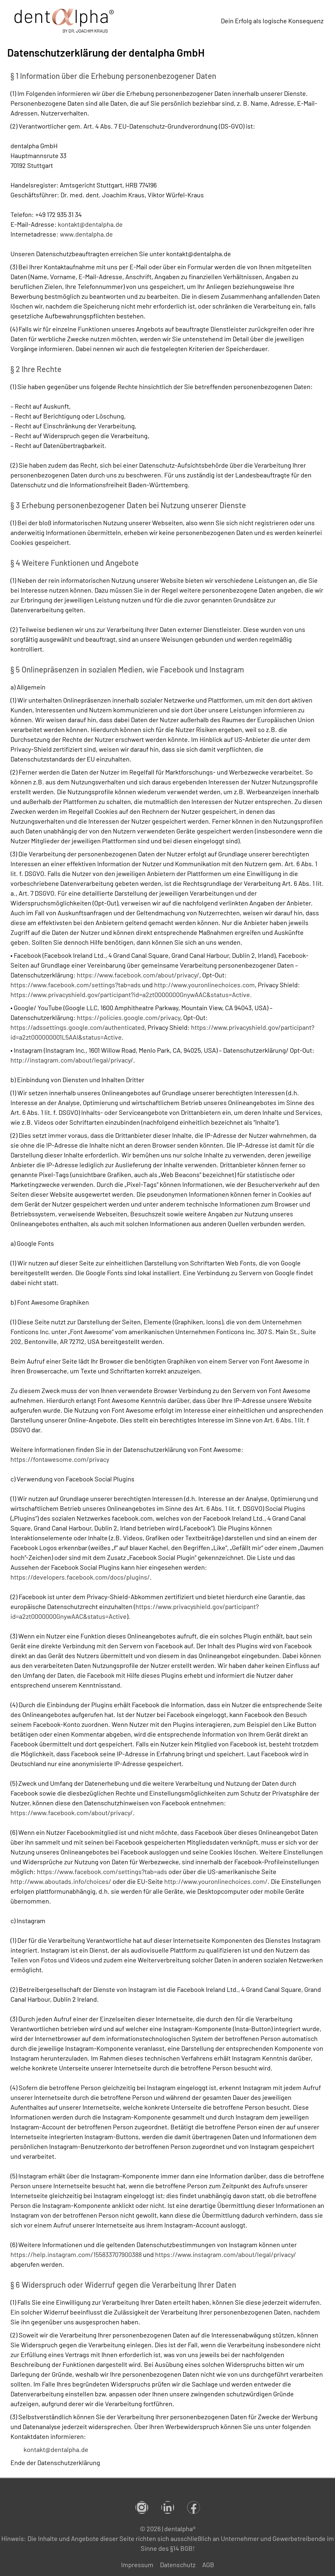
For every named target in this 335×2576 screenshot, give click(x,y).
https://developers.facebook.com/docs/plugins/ (80, 1577)
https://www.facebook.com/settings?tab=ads (75, 985)
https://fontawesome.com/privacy (59, 1459)
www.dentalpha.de (86, 234)
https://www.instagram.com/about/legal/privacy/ (225, 2254)
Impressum (137, 2564)
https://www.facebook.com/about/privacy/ (138, 975)
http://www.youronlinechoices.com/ (216, 1881)
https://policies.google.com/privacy (128, 1017)
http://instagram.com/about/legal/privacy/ (71, 1060)
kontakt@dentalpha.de (90, 224)
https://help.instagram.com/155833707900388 (76, 2254)
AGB (208, 2564)
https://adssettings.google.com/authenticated (77, 1027)
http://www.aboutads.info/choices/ (60, 1881)
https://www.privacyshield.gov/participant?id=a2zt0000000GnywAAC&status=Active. (131, 994)
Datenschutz (178, 2564)
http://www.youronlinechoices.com (204, 985)
